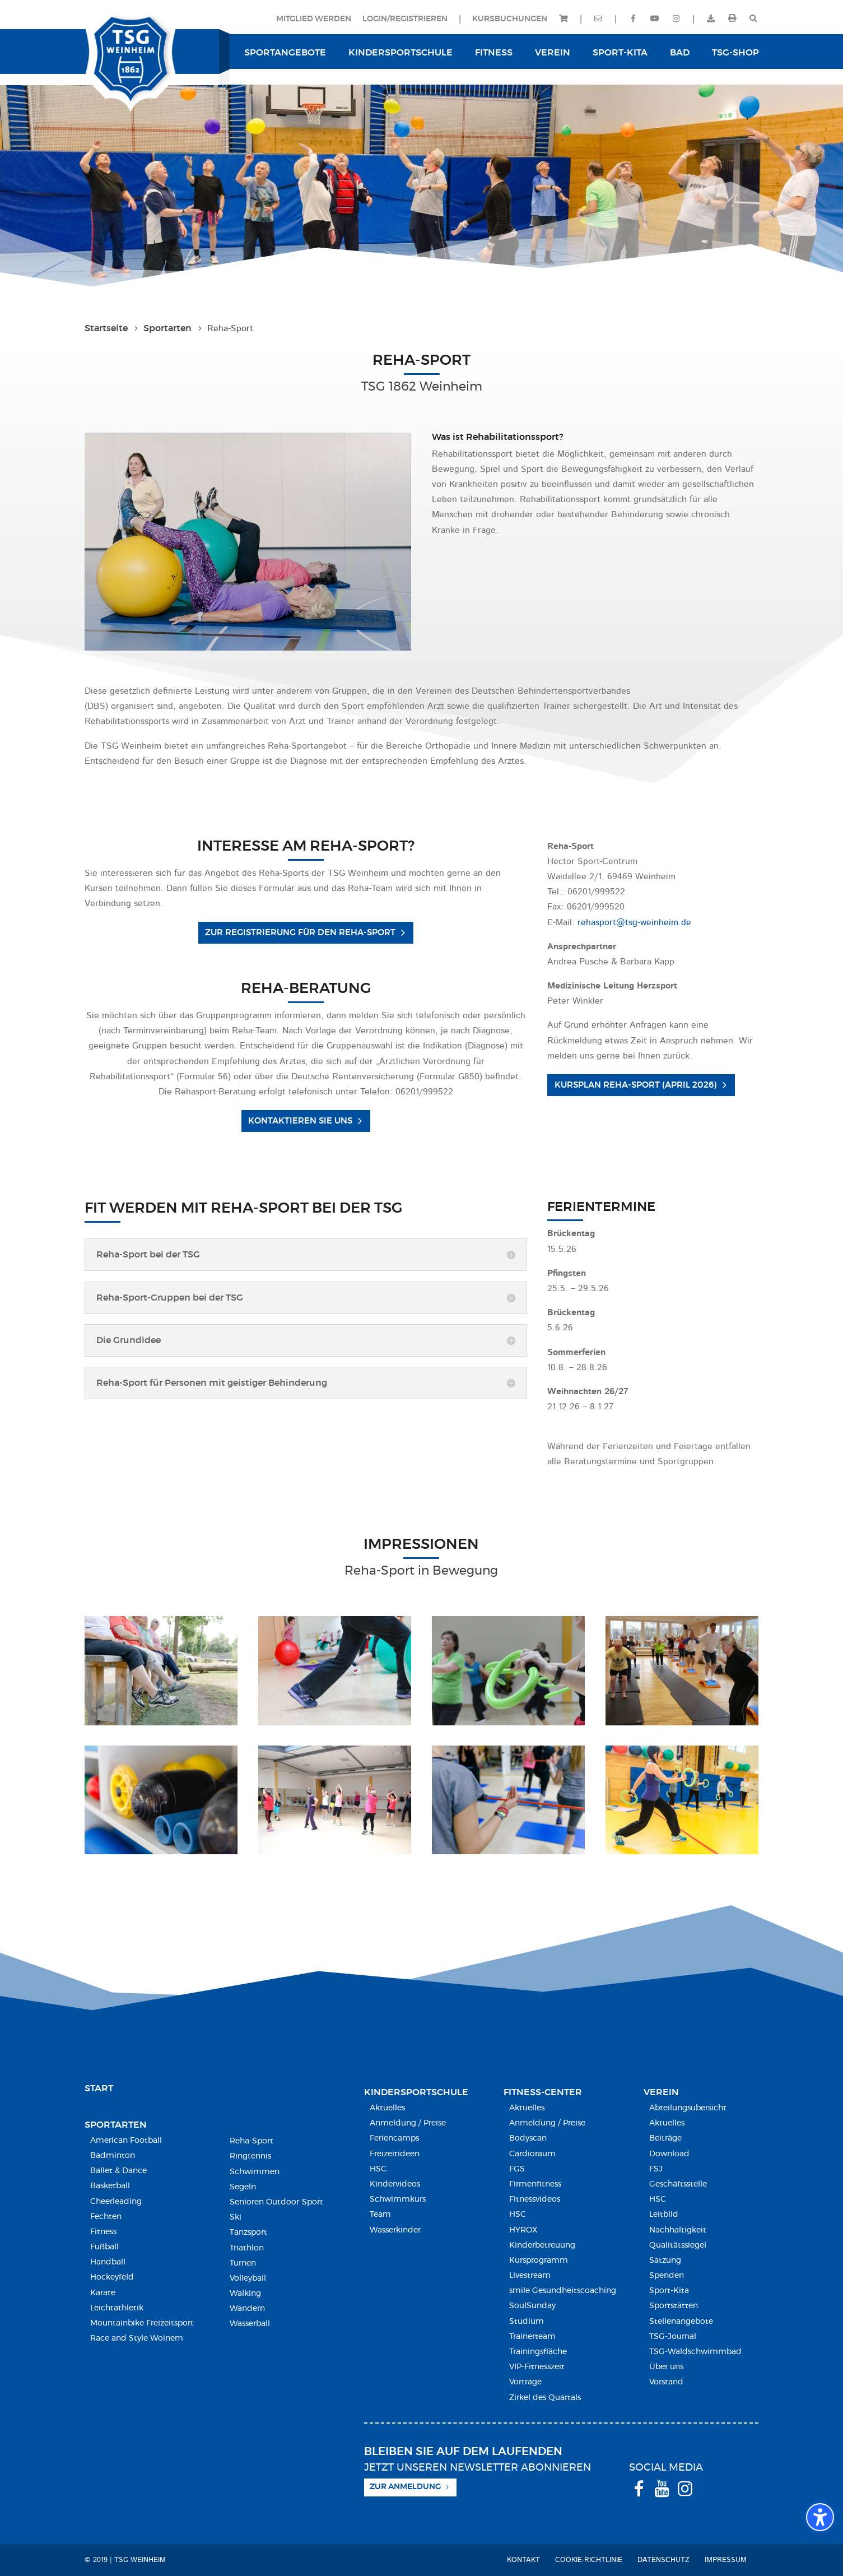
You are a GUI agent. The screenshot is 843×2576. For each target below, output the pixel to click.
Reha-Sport (251, 2141)
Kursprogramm (538, 2260)
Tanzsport (248, 2232)
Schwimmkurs (398, 2199)
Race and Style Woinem (136, 2338)
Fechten (106, 2217)
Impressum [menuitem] (726, 2560)
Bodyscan (528, 2138)
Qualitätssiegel (677, 2245)
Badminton (112, 2156)
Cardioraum (532, 2154)
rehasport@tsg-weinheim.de (634, 922)
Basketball (110, 2186)
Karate (102, 2293)
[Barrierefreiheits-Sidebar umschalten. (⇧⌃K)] (820, 2517)
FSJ (656, 2169)
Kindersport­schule (416, 2092)
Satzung (665, 2260)
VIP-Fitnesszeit (537, 2367)
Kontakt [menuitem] (523, 2560)
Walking (245, 2293)
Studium (526, 2322)
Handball (107, 2262)
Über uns (666, 2367)
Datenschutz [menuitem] (663, 2560)
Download (669, 2154)
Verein (661, 2092)
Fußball (104, 2247)
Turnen (243, 2263)
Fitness (103, 2232)
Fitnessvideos (534, 2199)
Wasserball (250, 2324)
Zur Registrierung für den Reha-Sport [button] (300, 933)
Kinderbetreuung (542, 2245)
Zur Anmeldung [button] (405, 2487)
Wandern (247, 2309)
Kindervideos (395, 2184)
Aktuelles (387, 2108)
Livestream (530, 2276)
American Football (126, 2141)
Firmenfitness (535, 2184)
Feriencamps (394, 2138)
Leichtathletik (116, 2308)
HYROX (523, 2230)
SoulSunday (532, 2306)
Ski (235, 2217)
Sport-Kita (669, 2291)
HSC (378, 2169)
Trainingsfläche (538, 2352)
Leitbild (663, 2214)
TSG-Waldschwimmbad (695, 2352)
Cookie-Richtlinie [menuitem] (588, 2560)
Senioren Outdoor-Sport (276, 2202)
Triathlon (247, 2248)
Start (99, 2088)
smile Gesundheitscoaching (562, 2291)
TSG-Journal (672, 2337)
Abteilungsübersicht (687, 2108)
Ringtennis (250, 2156)
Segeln (243, 2187)
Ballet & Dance (118, 2171)
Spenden (666, 2276)
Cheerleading (116, 2202)
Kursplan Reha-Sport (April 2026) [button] (636, 1085)
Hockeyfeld (112, 2277)
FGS (517, 2169)
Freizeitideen (395, 2154)
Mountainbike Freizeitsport (142, 2323)
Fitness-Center (543, 2092)
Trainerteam (532, 2337)
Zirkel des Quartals (545, 2398)
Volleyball (248, 2278)
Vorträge (525, 2382)
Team (380, 2214)
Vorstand (666, 2382)
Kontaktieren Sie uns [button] (300, 1121)
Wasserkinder (395, 2230)
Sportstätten (673, 2306)
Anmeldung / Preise (408, 2123)
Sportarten (116, 2124)
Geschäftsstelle (678, 2184)
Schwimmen (255, 2172)
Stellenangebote (681, 2322)
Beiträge (665, 2138)
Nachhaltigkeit (677, 2230)
